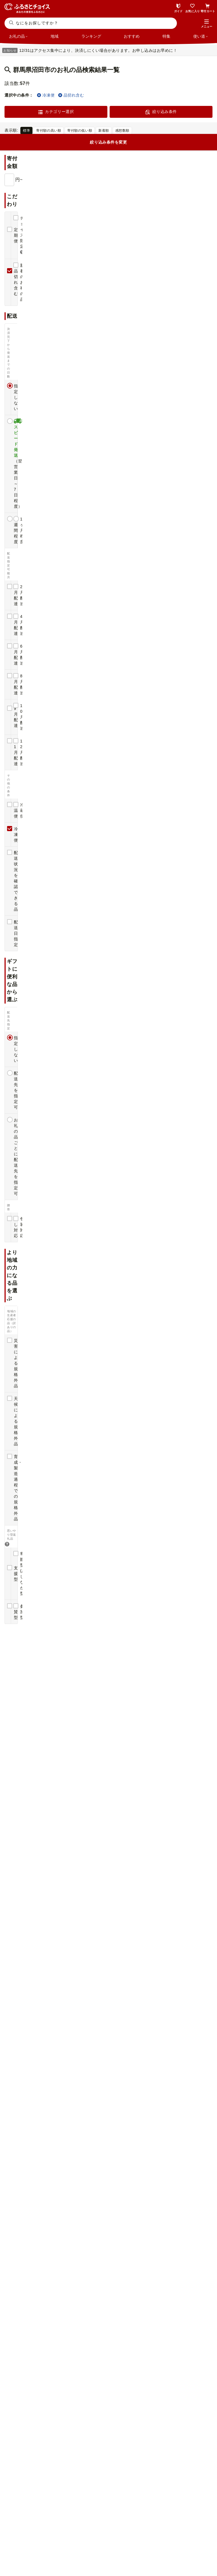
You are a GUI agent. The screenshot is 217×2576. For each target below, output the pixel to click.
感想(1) (125, 478)
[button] (206, 24)
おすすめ (132, 36)
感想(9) (19, 1435)
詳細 (206, 147)
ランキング (91, 36)
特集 (166, 36)
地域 (54, 36)
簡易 (194, 147)
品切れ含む (71, 95)
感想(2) (125, 1311)
